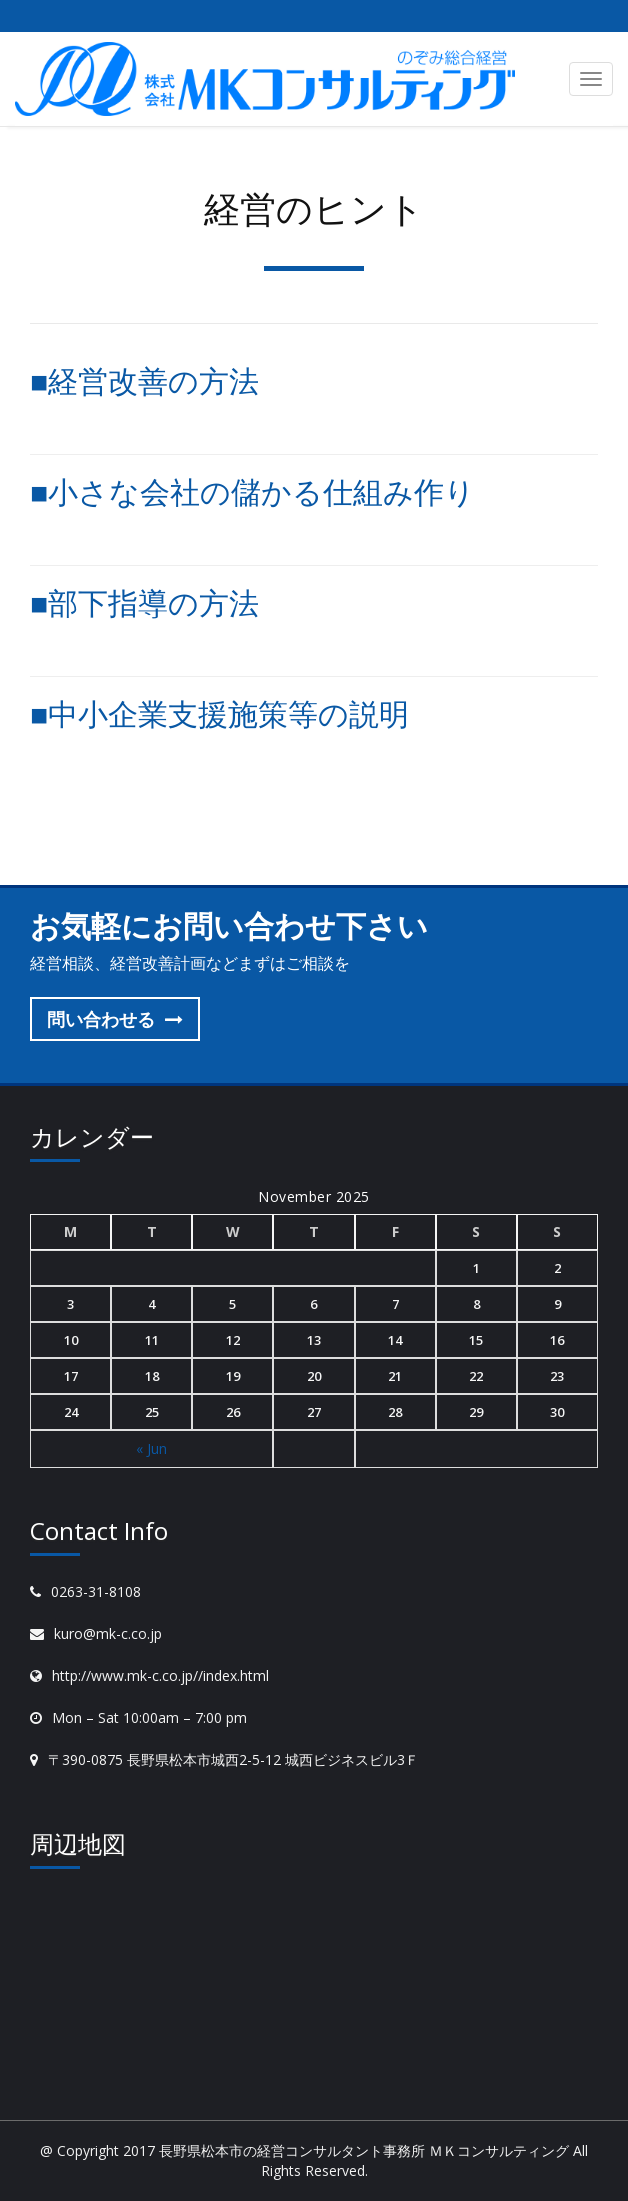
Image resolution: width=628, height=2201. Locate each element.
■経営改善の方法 (144, 380)
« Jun (151, 1448)
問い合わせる (115, 1019)
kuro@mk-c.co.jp (108, 1633)
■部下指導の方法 (144, 602)
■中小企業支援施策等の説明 (219, 713)
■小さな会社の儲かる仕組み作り (252, 491)
